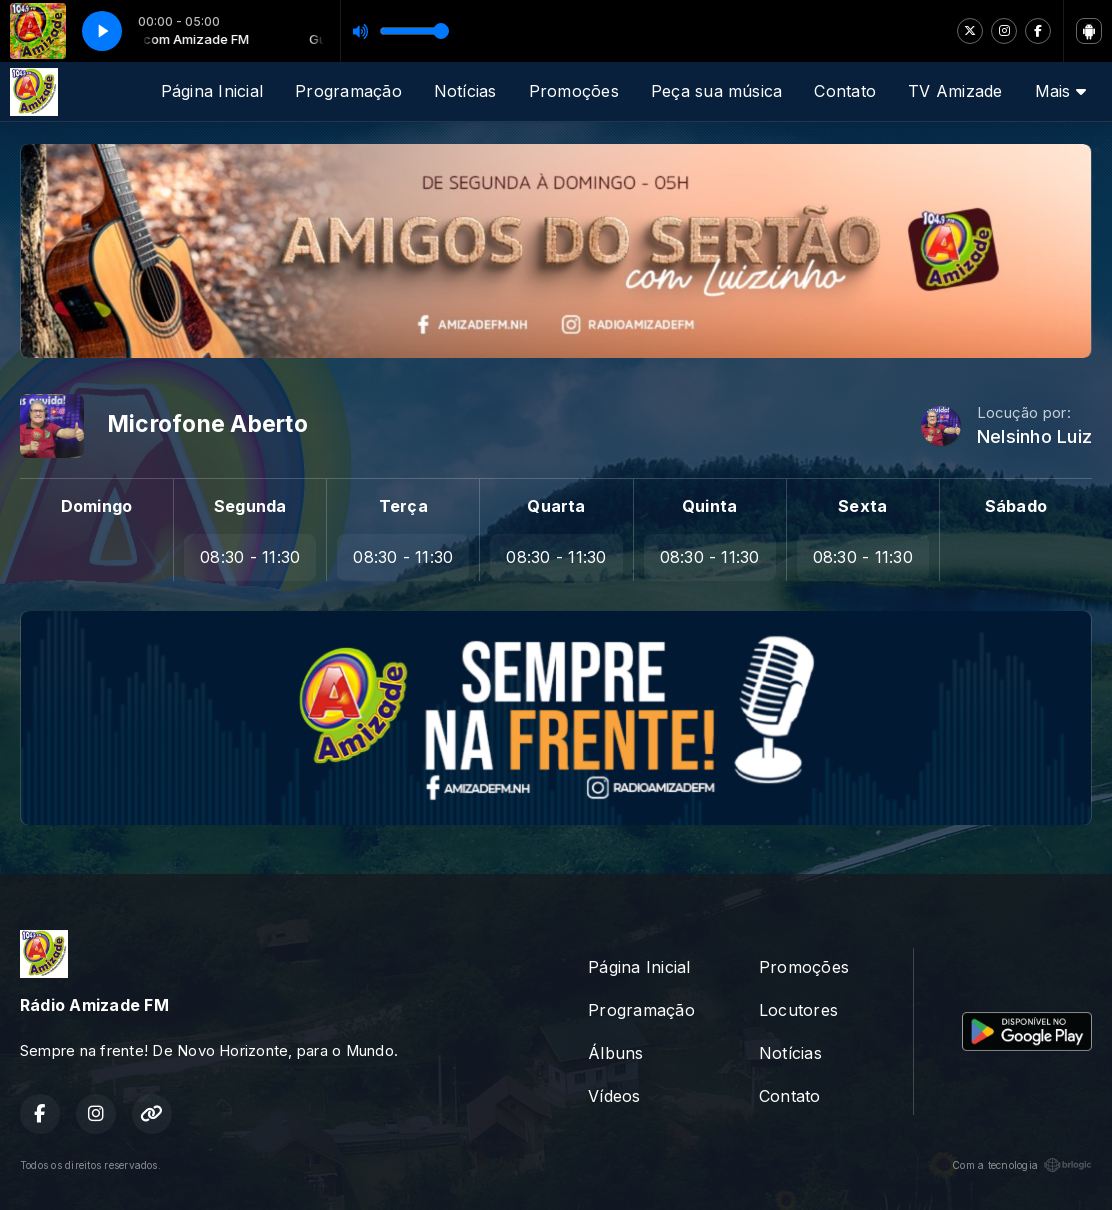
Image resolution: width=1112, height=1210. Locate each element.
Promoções (574, 91)
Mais (1060, 91)
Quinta (709, 506)
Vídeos (614, 1096)
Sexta (862, 506)
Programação (348, 91)
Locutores (798, 1010)
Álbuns (615, 1053)
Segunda (250, 506)
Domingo (97, 506)
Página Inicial (212, 91)
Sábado (1016, 506)
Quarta (556, 506)
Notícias (465, 91)
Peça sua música (717, 91)
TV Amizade (955, 91)
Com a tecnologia (1022, 1165)
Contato (845, 91)
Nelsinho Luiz (1034, 436)
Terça (403, 506)
